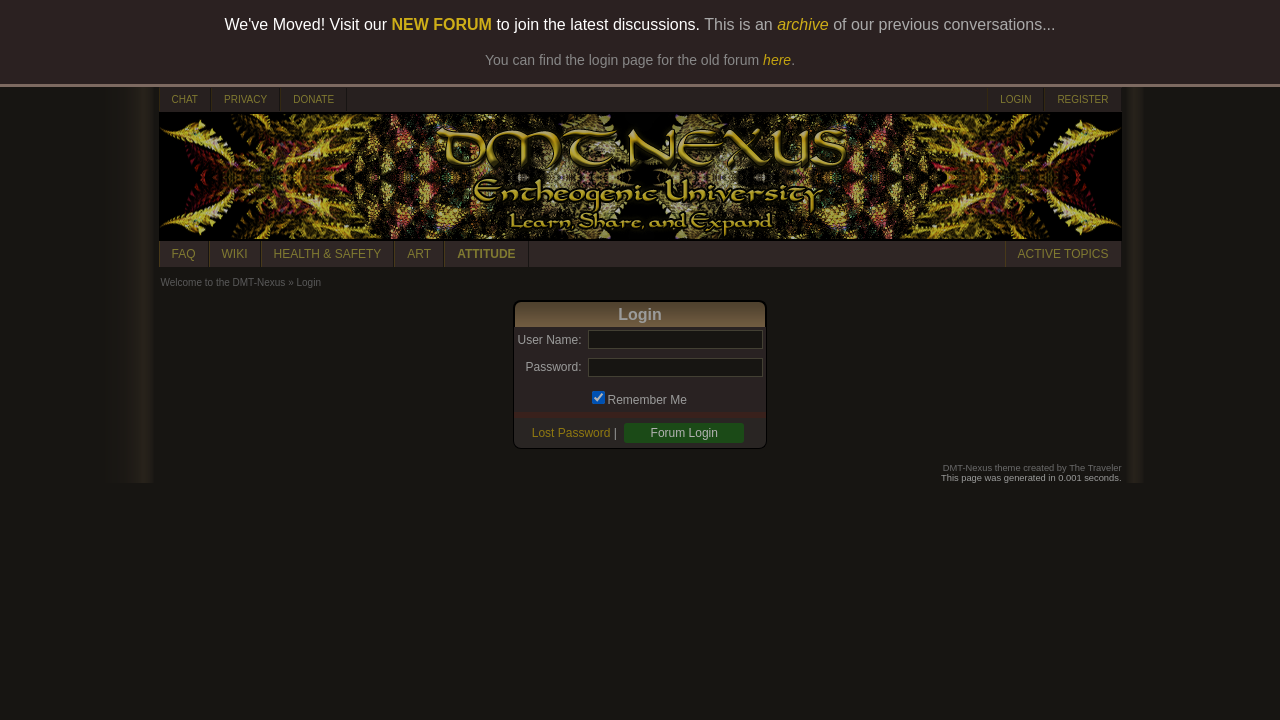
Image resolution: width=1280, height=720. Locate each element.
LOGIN (1015, 99)
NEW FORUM (442, 24)
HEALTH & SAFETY (328, 254)
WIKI (235, 254)
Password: (553, 367)
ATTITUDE (486, 254)
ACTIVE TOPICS (1063, 254)
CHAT (185, 99)
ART (419, 254)
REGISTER (1082, 99)
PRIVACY (245, 99)
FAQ (184, 254)
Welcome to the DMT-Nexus (223, 282)
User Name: (549, 340)
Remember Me (647, 400)
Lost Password (571, 433)
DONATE (313, 99)
